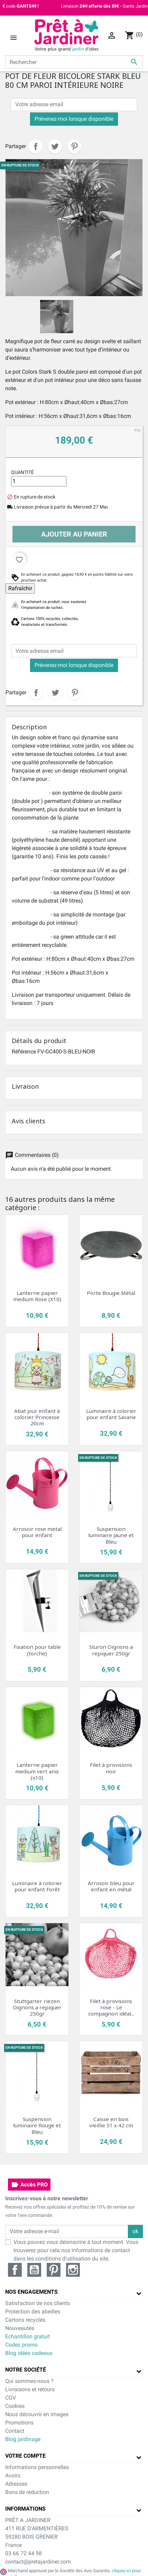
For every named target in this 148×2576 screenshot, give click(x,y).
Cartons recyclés (25, 2320)
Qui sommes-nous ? (29, 2381)
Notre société (25, 2369)
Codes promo (21, 2344)
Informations (25, 2508)
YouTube (34, 2270)
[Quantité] (38, 481)
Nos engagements (31, 2292)
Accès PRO (29, 2185)
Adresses (16, 2484)
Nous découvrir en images (36, 2414)
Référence (24, 1051)
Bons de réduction (27, 2492)
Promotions (19, 2422)
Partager (36, 146)
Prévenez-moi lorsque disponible (74, 119)
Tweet (55, 146)
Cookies (15, 2406)
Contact (14, 2431)
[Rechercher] (74, 61)
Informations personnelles (37, 2467)
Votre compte (25, 2455)
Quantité (22, 472)
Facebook (15, 2270)
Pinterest (74, 146)
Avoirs (12, 2475)
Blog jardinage (22, 2439)
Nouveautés (19, 2328)
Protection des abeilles (32, 2311)
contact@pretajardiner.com (38, 2561)
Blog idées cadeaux (29, 2353)
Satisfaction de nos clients (37, 2303)
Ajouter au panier (74, 534)
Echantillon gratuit (27, 2336)
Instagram (73, 2270)
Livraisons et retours (30, 2389)
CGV (10, 2397)
